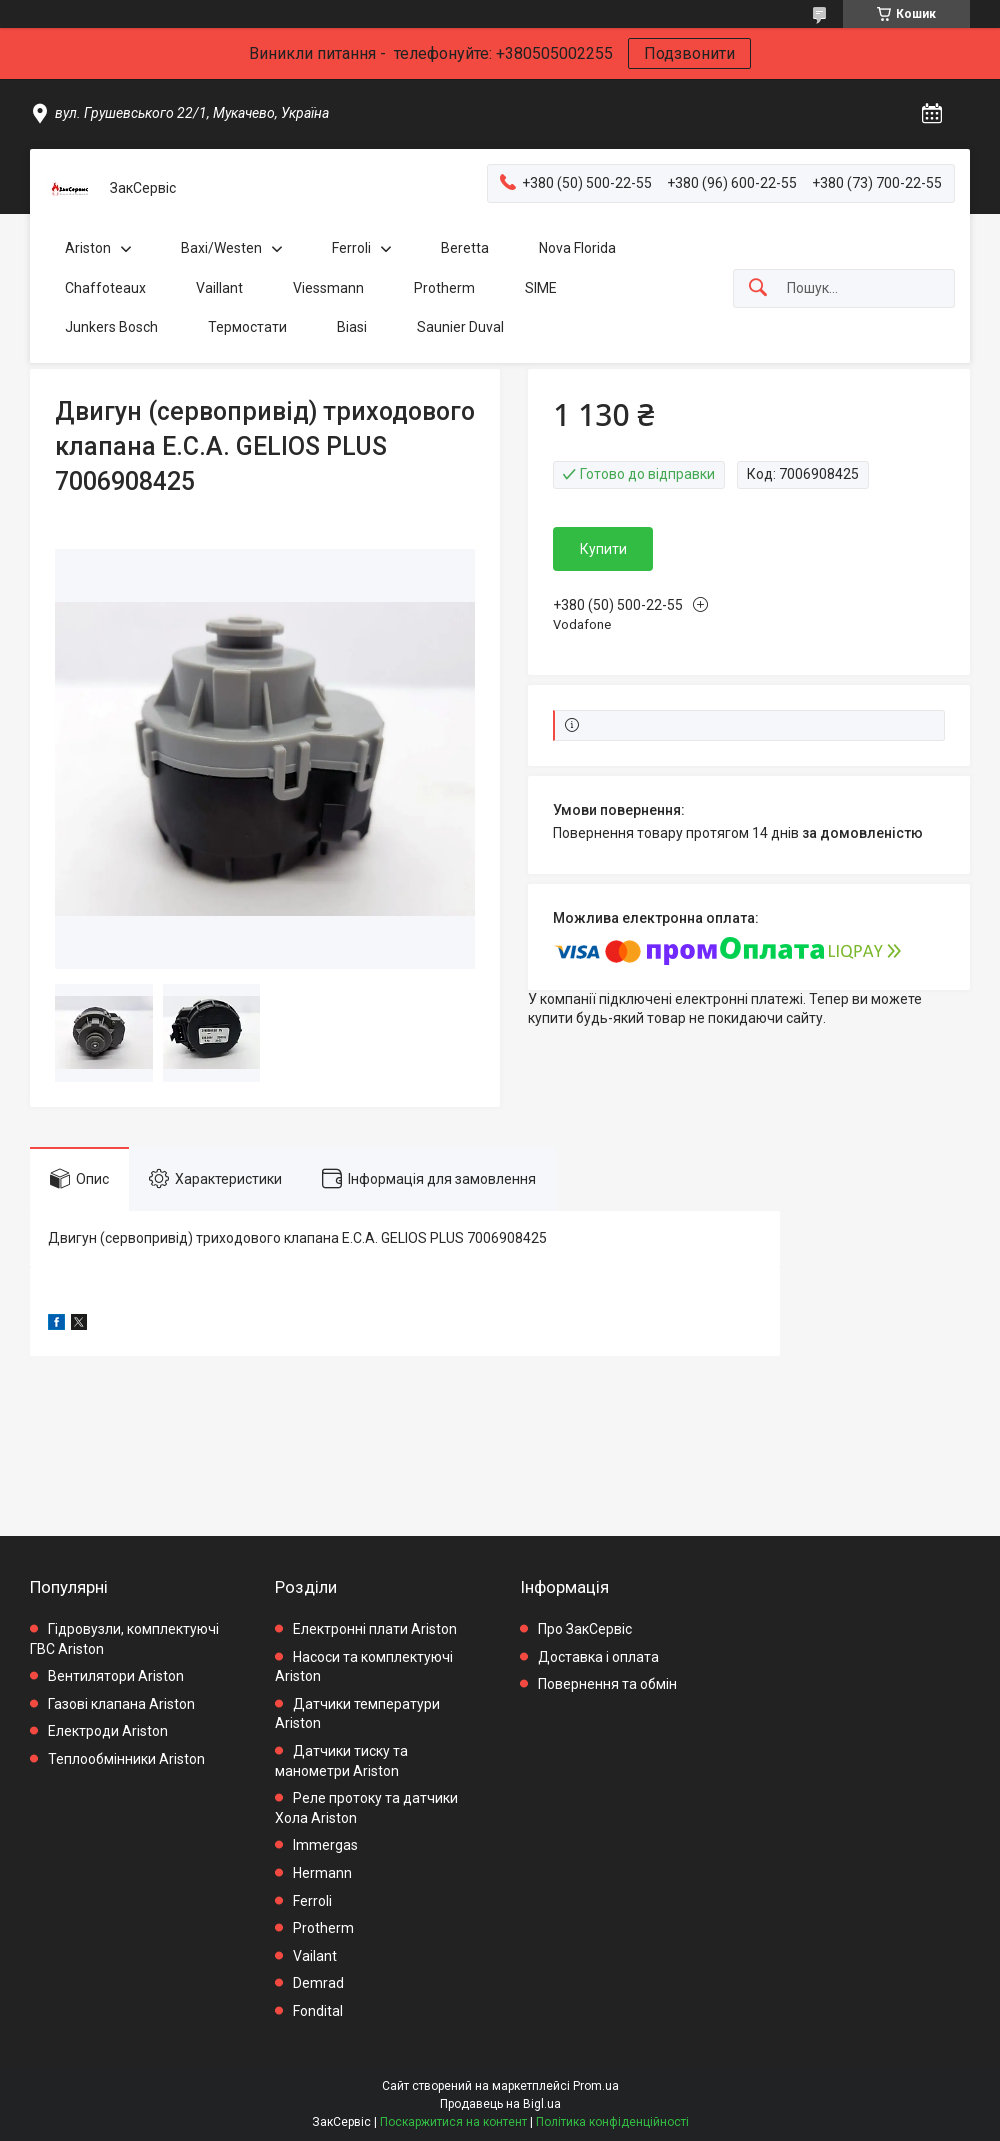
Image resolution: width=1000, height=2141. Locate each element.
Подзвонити (689, 53)
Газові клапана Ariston (121, 1704)
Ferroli (351, 248)
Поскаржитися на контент (453, 2122)
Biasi (352, 327)
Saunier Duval (460, 327)
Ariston (88, 248)
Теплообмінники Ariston (126, 1759)
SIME (541, 288)
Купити (603, 549)
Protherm (444, 288)
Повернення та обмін (607, 1684)
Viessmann (328, 288)
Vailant (315, 1956)
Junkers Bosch (111, 327)
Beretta (465, 248)
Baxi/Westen (221, 248)
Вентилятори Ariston (116, 1676)
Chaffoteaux (105, 288)
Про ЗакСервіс (585, 1629)
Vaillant (219, 288)
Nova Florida (577, 248)
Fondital (318, 2011)
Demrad (318, 1983)
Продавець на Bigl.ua (500, 2104)
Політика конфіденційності (612, 2122)
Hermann (322, 1873)
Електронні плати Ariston (375, 1629)
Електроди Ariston (108, 1731)
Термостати (247, 327)
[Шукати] (758, 288)
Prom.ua (596, 2086)
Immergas (325, 1845)
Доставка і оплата (598, 1657)
